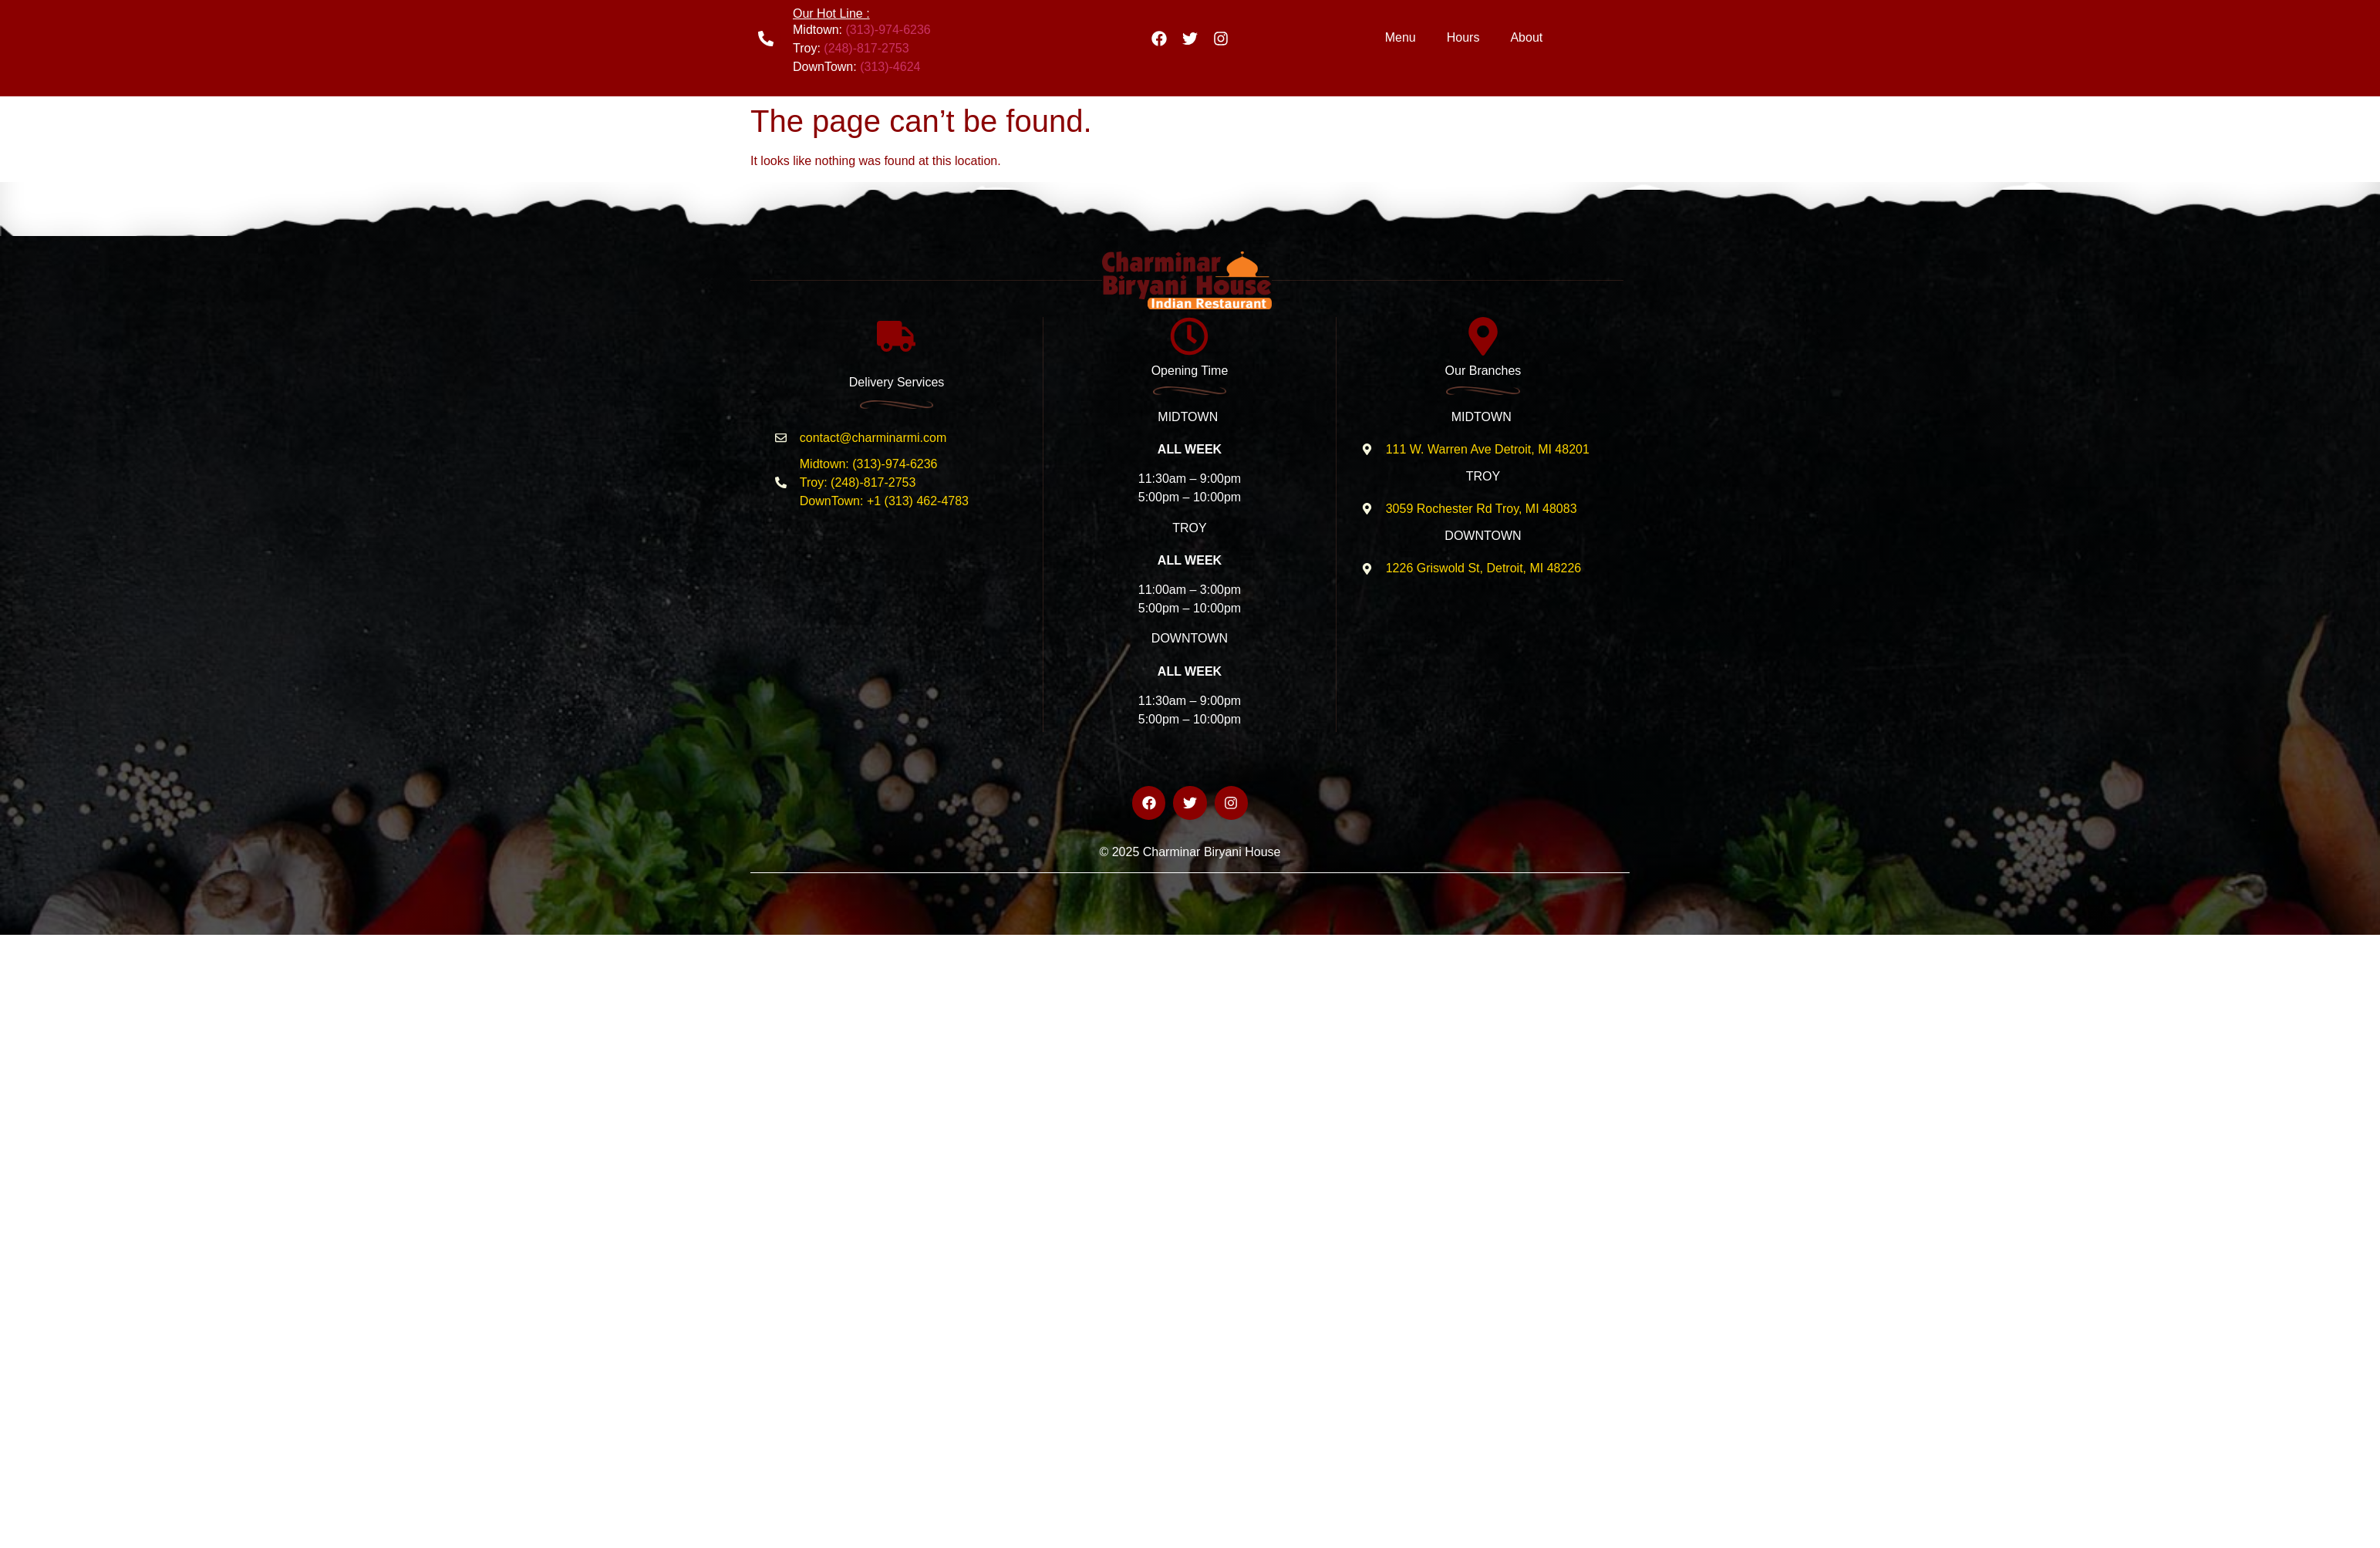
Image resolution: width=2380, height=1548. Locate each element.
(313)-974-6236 (887, 29)
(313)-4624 (890, 66)
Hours (1463, 37)
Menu (1400, 37)
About (1526, 37)
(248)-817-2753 (866, 48)
